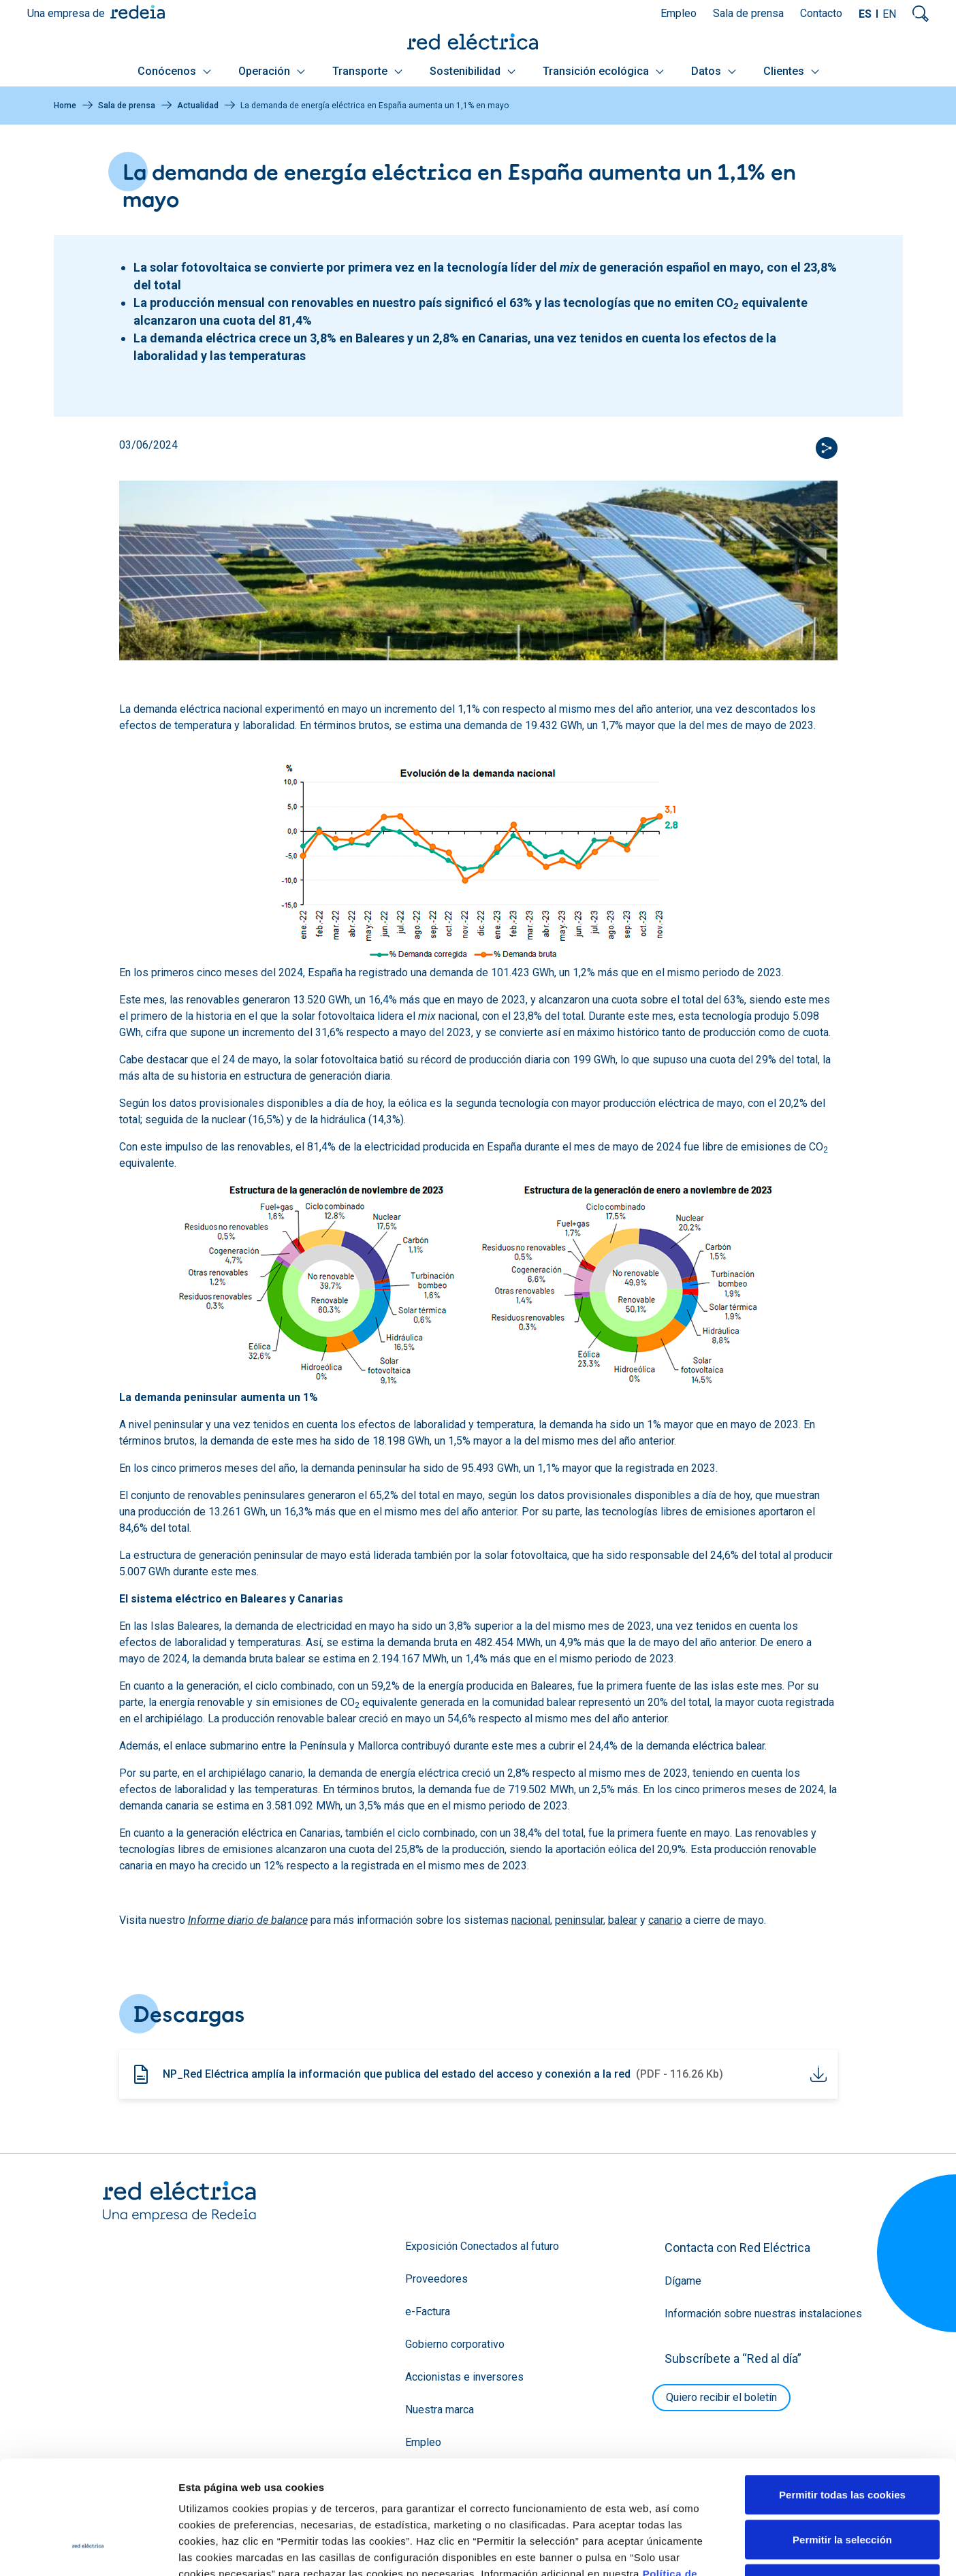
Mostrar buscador (920, 13)
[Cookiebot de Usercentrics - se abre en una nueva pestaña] (88, 2549)
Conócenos (174, 71)
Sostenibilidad (472, 71)
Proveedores (436, 2278)
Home (65, 105)
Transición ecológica (603, 71)
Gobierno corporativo (455, 2344)
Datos (713, 71)
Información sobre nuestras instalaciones (763, 2313)
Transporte (367, 71)
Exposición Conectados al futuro (482, 2246)
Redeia (137, 12)
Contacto (821, 13)
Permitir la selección (842, 2442)
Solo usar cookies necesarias (842, 2486)
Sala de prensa (748, 13)
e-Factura (427, 2311)
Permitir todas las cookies (842, 2397)
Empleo (678, 13)
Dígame (683, 2280)
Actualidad (198, 105)
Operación (271, 71)
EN (889, 13)
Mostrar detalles (737, 2549)
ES (865, 13)
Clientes (791, 71)
